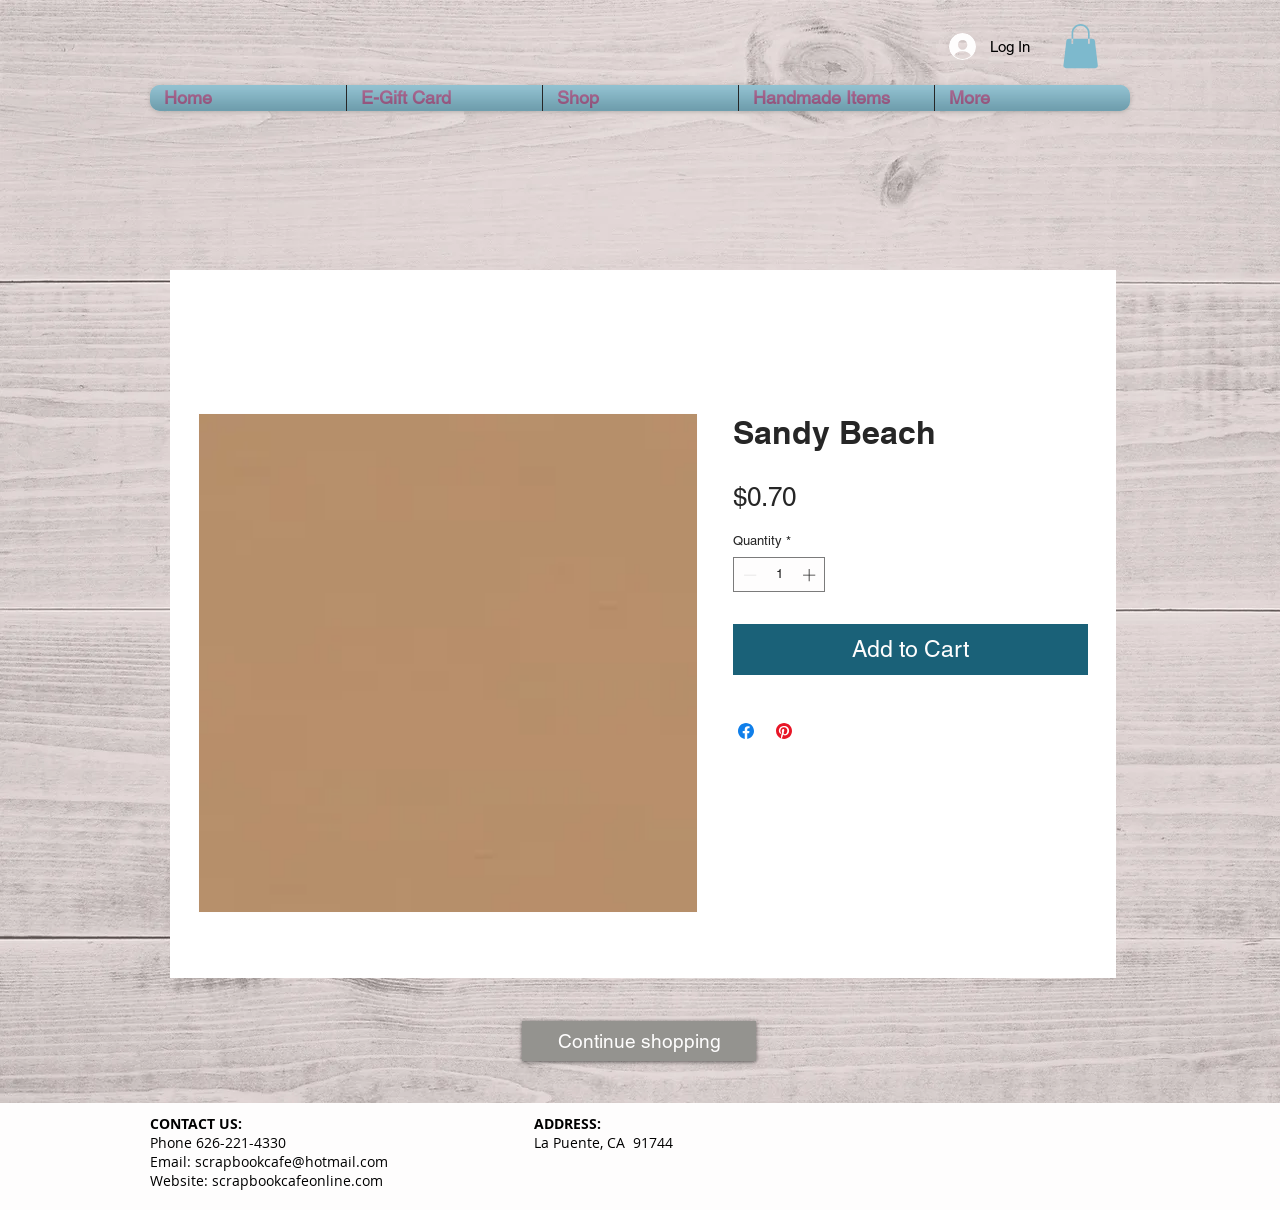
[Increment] (811, 575)
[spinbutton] (779, 575)
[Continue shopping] (639, 1041)
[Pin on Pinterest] (784, 731)
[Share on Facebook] (746, 731)
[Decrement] (748, 575)
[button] (1080, 46)
